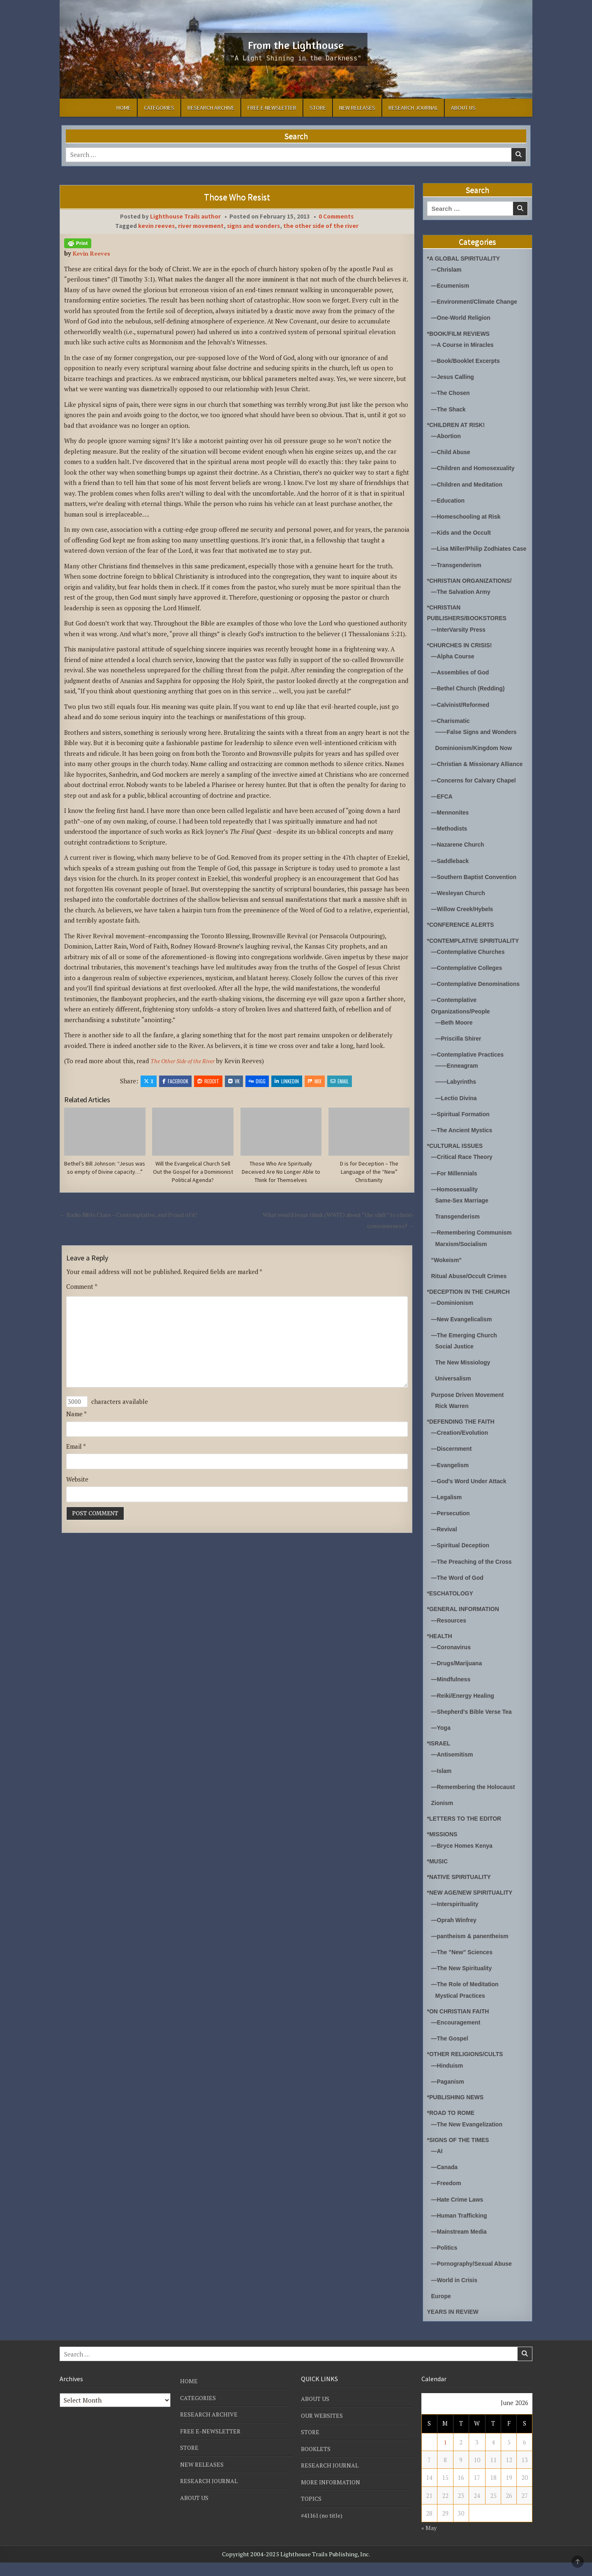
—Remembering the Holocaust (476, 1802)
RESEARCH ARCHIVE (210, 107)
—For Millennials (456, 1191)
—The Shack (449, 408)
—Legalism (447, 1513)
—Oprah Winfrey (455, 1935)
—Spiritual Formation (462, 1132)
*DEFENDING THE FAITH (463, 1438)
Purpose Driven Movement (470, 1411)
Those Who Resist (237, 196)
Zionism (443, 1818)
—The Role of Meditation (467, 1999)
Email (340, 1081)
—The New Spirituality (463, 1983)
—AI (437, 2165)
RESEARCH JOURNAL (413, 107)
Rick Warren (453, 1422)
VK (234, 1081)
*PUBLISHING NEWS (457, 2111)
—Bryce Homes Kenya (464, 1860)
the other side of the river (320, 226)
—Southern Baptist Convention (477, 896)
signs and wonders (253, 226)
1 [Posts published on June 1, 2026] (445, 2455)
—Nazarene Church (459, 864)
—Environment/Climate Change (477, 301)
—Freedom (447, 2197)
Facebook (175, 1081)
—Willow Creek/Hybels (464, 928)
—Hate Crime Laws (459, 2213)
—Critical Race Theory (464, 1175)
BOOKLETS (316, 2462)
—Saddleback (451, 880)
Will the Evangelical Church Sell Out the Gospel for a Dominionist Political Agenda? (193, 1172)
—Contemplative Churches (470, 970)
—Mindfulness (452, 1695)
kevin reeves (156, 226)
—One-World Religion (463, 317)
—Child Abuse (452, 451)
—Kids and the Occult (463, 531)
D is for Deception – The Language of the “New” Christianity (369, 1172)
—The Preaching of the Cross (474, 1577)
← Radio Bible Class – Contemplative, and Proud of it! (135, 1216)
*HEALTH (440, 1651)
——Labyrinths (457, 1100)
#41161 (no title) (324, 2528)
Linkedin (287, 1081)
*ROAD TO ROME (452, 2127)
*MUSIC (438, 1876)
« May (429, 2541)
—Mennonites (451, 832)
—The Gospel (451, 2053)
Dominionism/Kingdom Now (476, 756)
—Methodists (450, 848)
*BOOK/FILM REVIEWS (460, 333)
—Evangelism (451, 1481)
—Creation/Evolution (461, 1449)
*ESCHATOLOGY (451, 1609)
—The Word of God (459, 1593)
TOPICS (311, 2511)
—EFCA (442, 816)
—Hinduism (448, 2079)
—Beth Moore (455, 1041)
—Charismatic (452, 729)
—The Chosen (452, 392)
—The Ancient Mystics (464, 1148)
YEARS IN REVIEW (454, 2325)
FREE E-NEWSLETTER (271, 107)
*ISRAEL (439, 1758)
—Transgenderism (458, 574)
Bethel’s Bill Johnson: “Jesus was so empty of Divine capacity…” (105, 1172)
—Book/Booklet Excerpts (468, 360)
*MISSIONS (443, 1849)
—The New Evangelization (469, 2138)
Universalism (454, 1395)
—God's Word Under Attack (471, 1497)
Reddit (208, 1081)
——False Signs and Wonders (479, 740)
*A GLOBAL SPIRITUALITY (466, 258)
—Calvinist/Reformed (462, 713)
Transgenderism (459, 1234)
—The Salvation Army (463, 601)
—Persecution (452, 1529)
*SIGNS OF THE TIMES (460, 2154)
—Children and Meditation (469, 483)
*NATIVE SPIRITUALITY (461, 1891)
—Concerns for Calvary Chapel (476, 799)
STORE (318, 107)
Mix (314, 1081)
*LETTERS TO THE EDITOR (467, 1833)
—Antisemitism (453, 1770)
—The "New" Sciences (464, 1967)
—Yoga (441, 1743)
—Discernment (453, 1465)
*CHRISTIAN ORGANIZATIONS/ (472, 589)
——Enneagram (458, 1084)
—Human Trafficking (461, 2229)
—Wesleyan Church (460, 912)
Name (76, 1419)
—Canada (445, 2181)
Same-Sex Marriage (463, 1218)
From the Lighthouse (296, 43)
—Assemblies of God (462, 681)
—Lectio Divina (457, 1116)
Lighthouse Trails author (185, 216)
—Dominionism (453, 1320)
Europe (442, 2309)
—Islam (442, 1786)
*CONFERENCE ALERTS (463, 943)
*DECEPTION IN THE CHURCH (471, 1309)
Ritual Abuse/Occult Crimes (471, 1293)
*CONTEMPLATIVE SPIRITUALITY (476, 959)
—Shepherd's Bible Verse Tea (474, 1727)
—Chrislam (447, 269)
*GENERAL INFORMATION (465, 1625)
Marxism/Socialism (463, 1261)
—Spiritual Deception (462, 1561)
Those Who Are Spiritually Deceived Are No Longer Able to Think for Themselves (280, 1172)
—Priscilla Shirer (460, 1057)
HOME (123, 107)
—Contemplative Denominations (478, 1002)
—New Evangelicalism (463, 1336)
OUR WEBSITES (323, 2429)
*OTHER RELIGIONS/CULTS (468, 2068)
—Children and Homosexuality (476, 467)
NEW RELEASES (357, 107)
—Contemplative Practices (470, 1073)
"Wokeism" (447, 1277)
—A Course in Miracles (464, 344)
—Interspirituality (456, 1919)
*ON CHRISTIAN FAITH (460, 2025)
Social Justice (455, 1363)
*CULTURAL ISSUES (457, 1164)
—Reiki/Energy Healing (465, 1711)
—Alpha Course (454, 665)
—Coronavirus (452, 1663)
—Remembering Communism (474, 1250)
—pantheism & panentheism (472, 1951)
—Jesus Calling (454, 376)
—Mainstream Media (461, 2245)
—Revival (445, 1545)
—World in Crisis (456, 2293)
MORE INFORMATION (332, 2495)
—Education (449, 499)
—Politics (445, 2261)
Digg (257, 1081)
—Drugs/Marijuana (458, 1679)
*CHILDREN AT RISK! (458, 423)
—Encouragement (457, 2037)
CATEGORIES (159, 107)
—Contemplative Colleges (469, 986)
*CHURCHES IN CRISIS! (462, 654)
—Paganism (449, 2095)
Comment (81, 1288)
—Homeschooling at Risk (468, 515)
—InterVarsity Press (460, 638)
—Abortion (447, 435)
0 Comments (336, 216)
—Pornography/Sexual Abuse (474, 2277)
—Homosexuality (456, 1207)
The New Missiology (464, 1379)
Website (77, 1484)
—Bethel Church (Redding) (470, 697)
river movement (201, 226)
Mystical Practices (462, 2010)
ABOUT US (463, 107)
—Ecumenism (451, 285)
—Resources (450, 1636)
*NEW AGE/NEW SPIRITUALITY (473, 1907)
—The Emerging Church (466, 1352)
